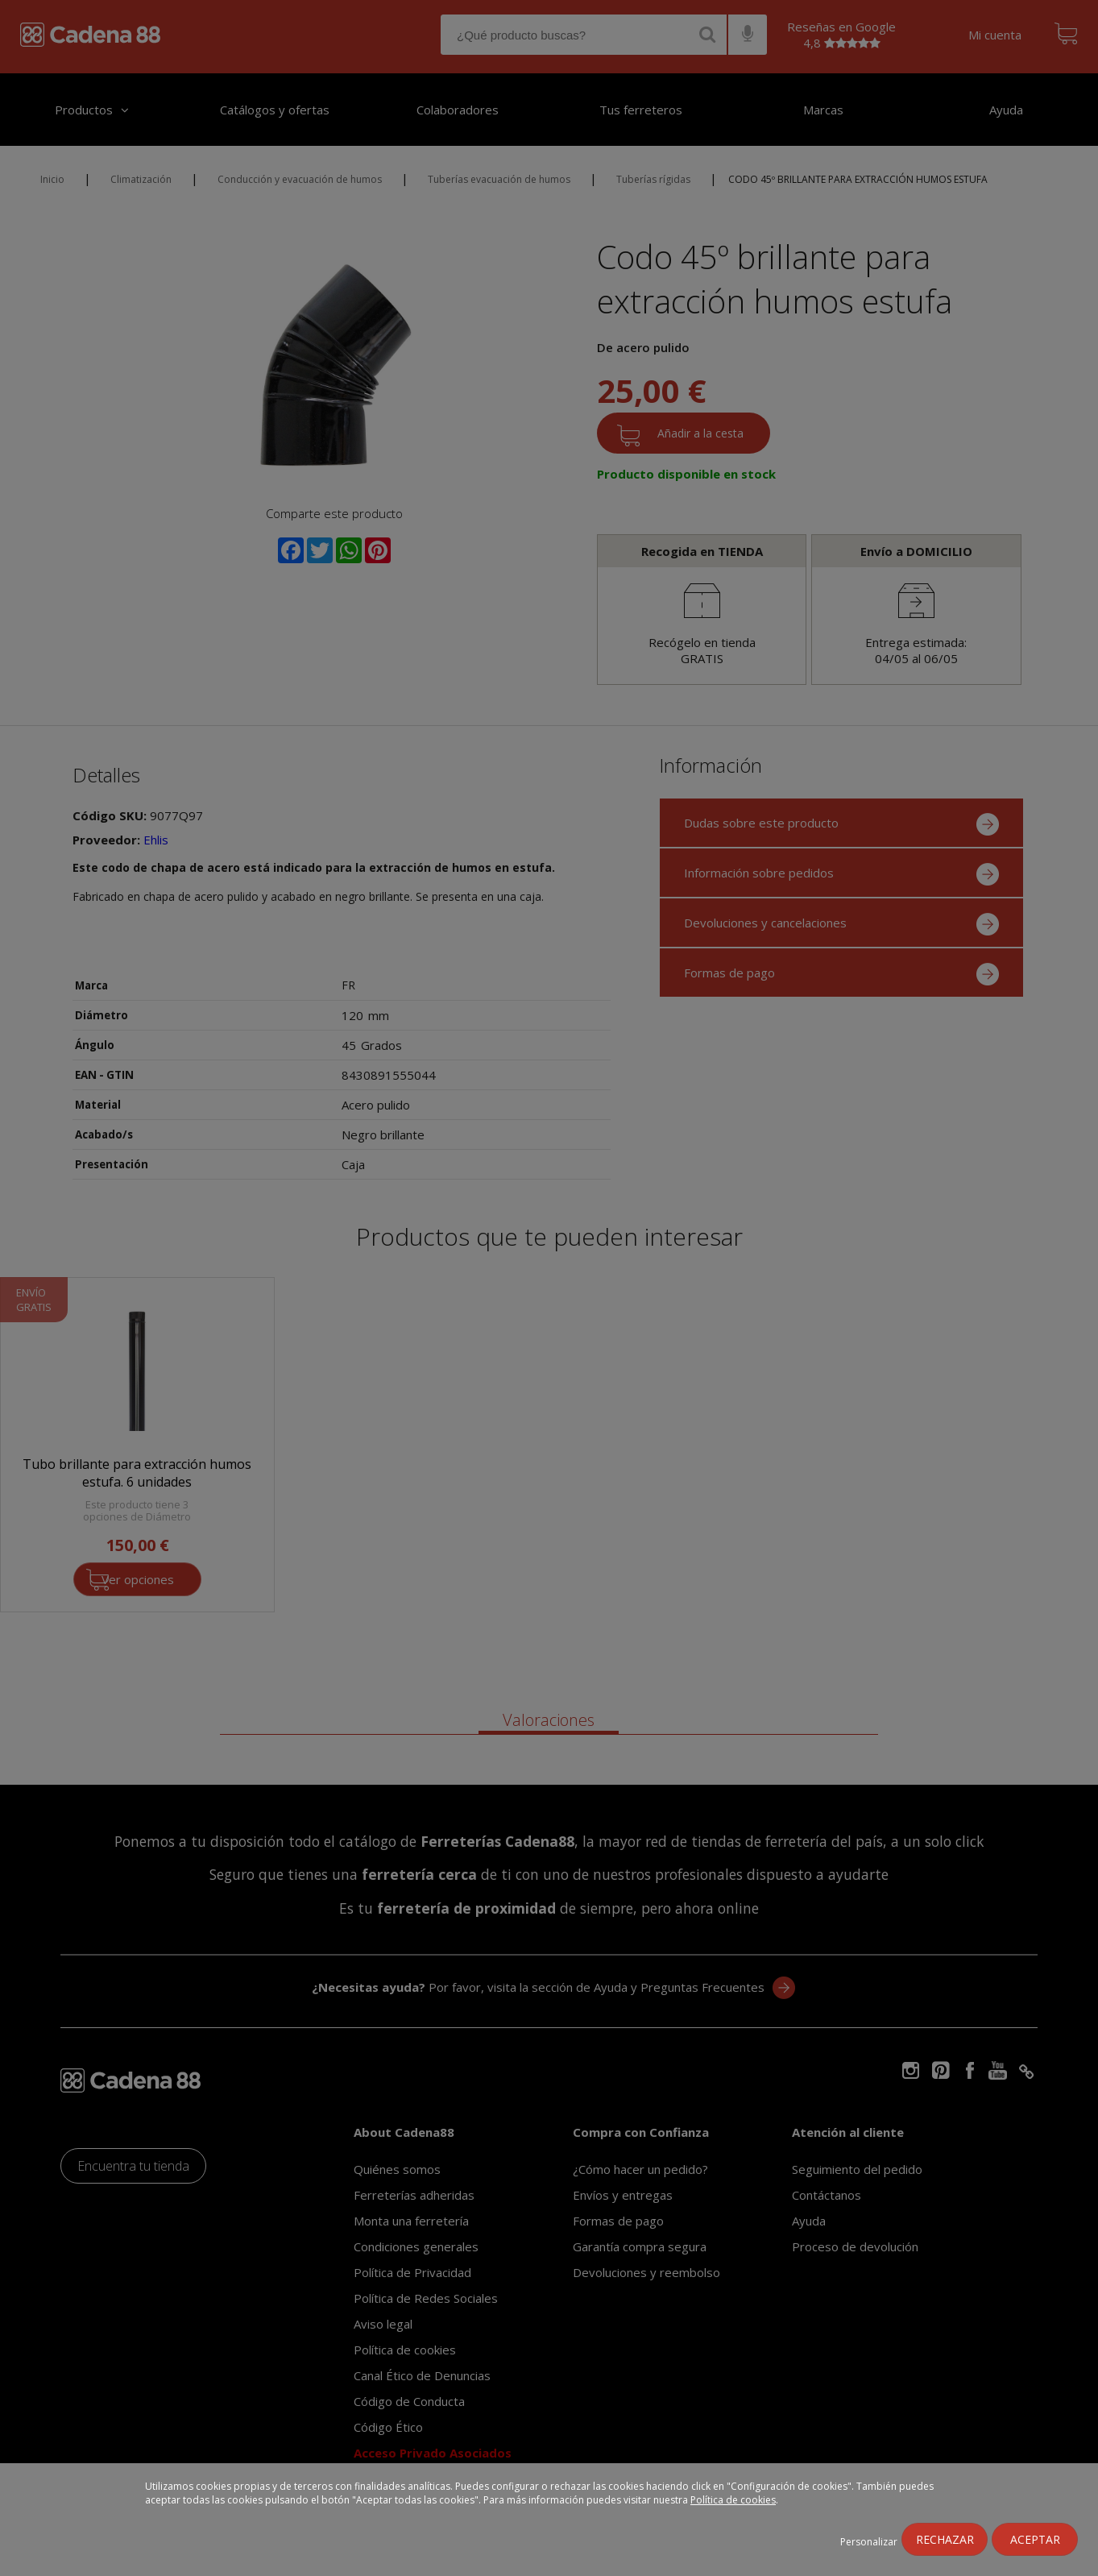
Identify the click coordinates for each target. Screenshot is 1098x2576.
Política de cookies (733, 2500)
